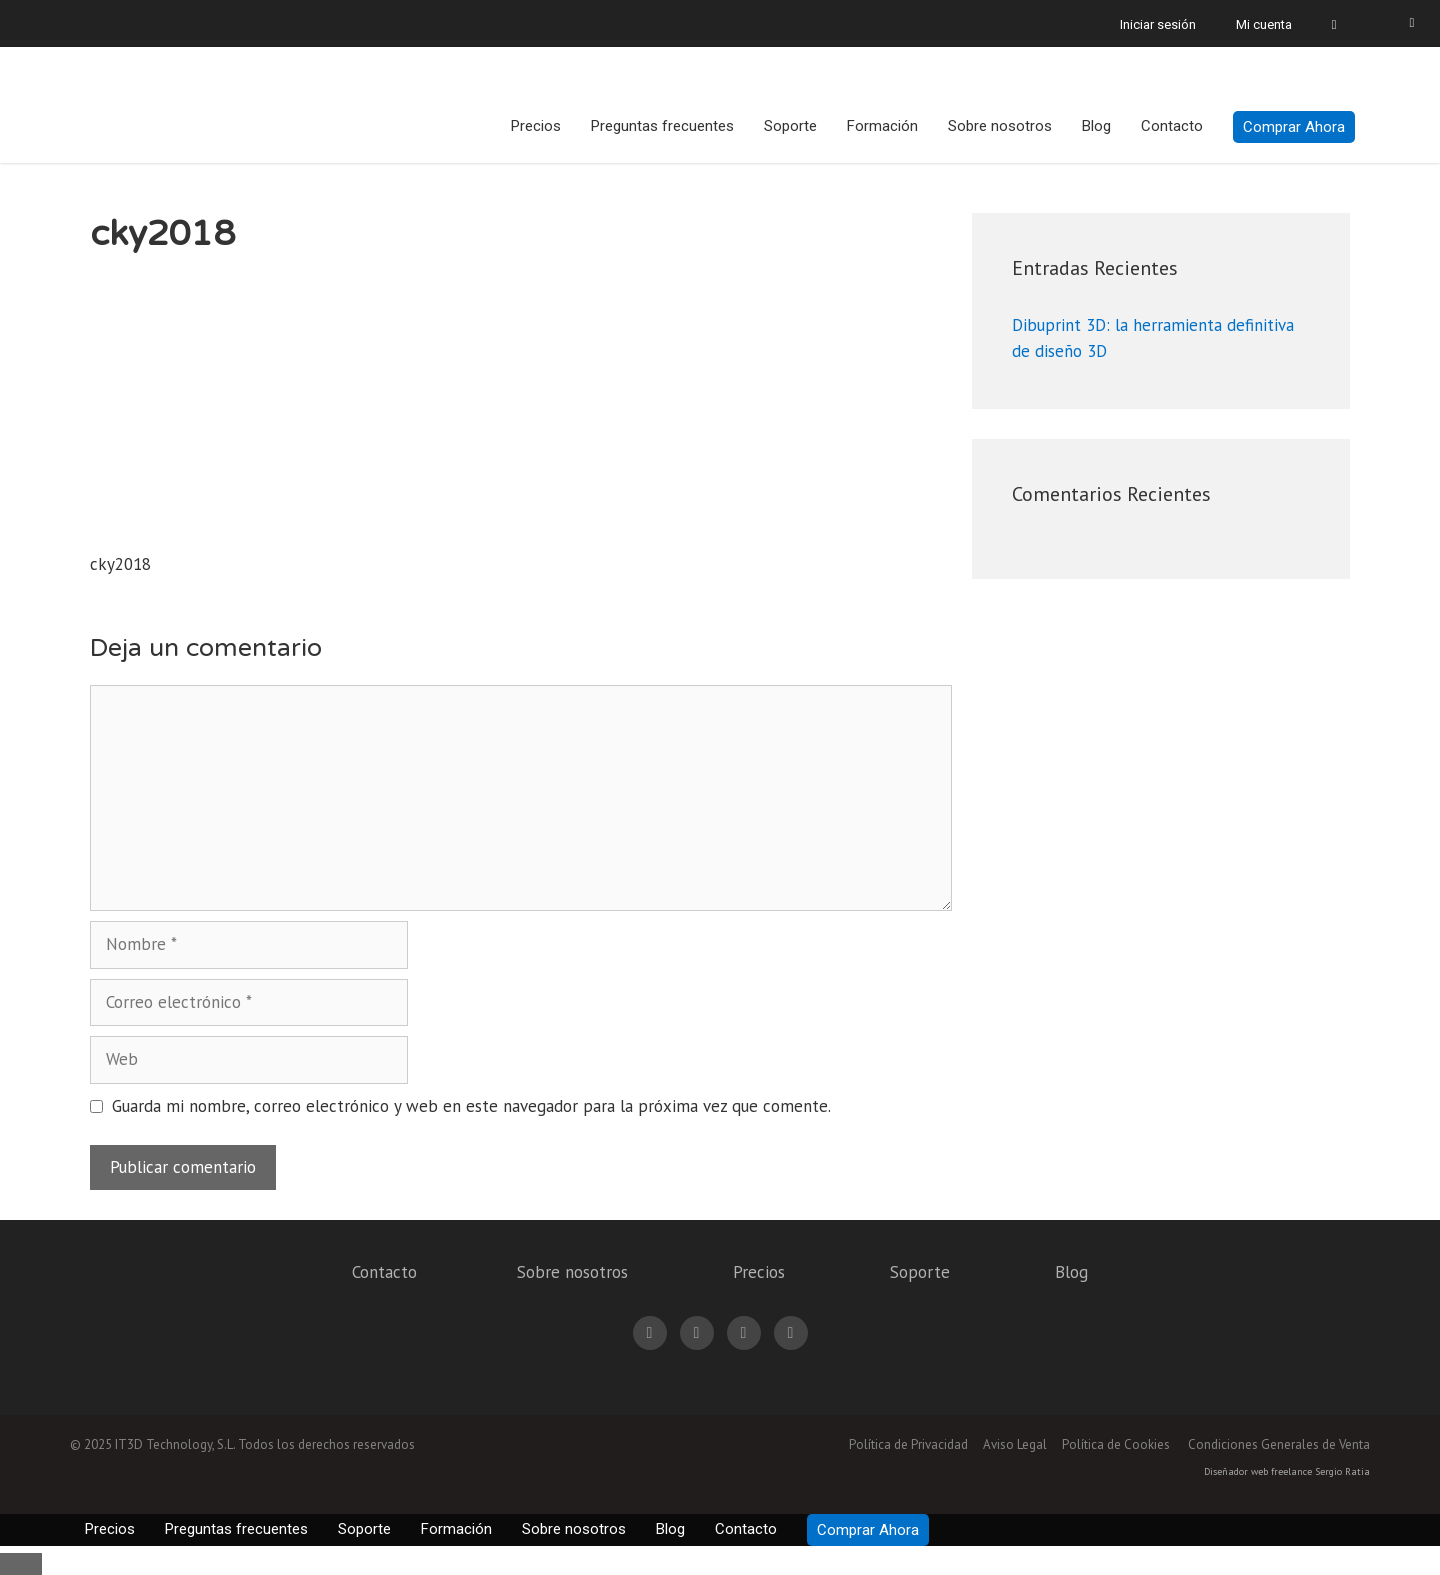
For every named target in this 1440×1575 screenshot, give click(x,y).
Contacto (1172, 126)
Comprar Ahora (1294, 127)
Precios (536, 126)
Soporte (790, 126)
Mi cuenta (1264, 24)
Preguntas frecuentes (662, 126)
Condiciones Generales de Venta (1279, 1444)
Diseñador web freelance (1258, 1471)
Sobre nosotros (1000, 126)
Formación (882, 126)
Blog (1096, 126)
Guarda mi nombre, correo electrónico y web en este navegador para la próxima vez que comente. (471, 1106)
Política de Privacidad (908, 1444)
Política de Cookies (1116, 1444)
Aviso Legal (1015, 1444)
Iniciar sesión (1158, 24)
